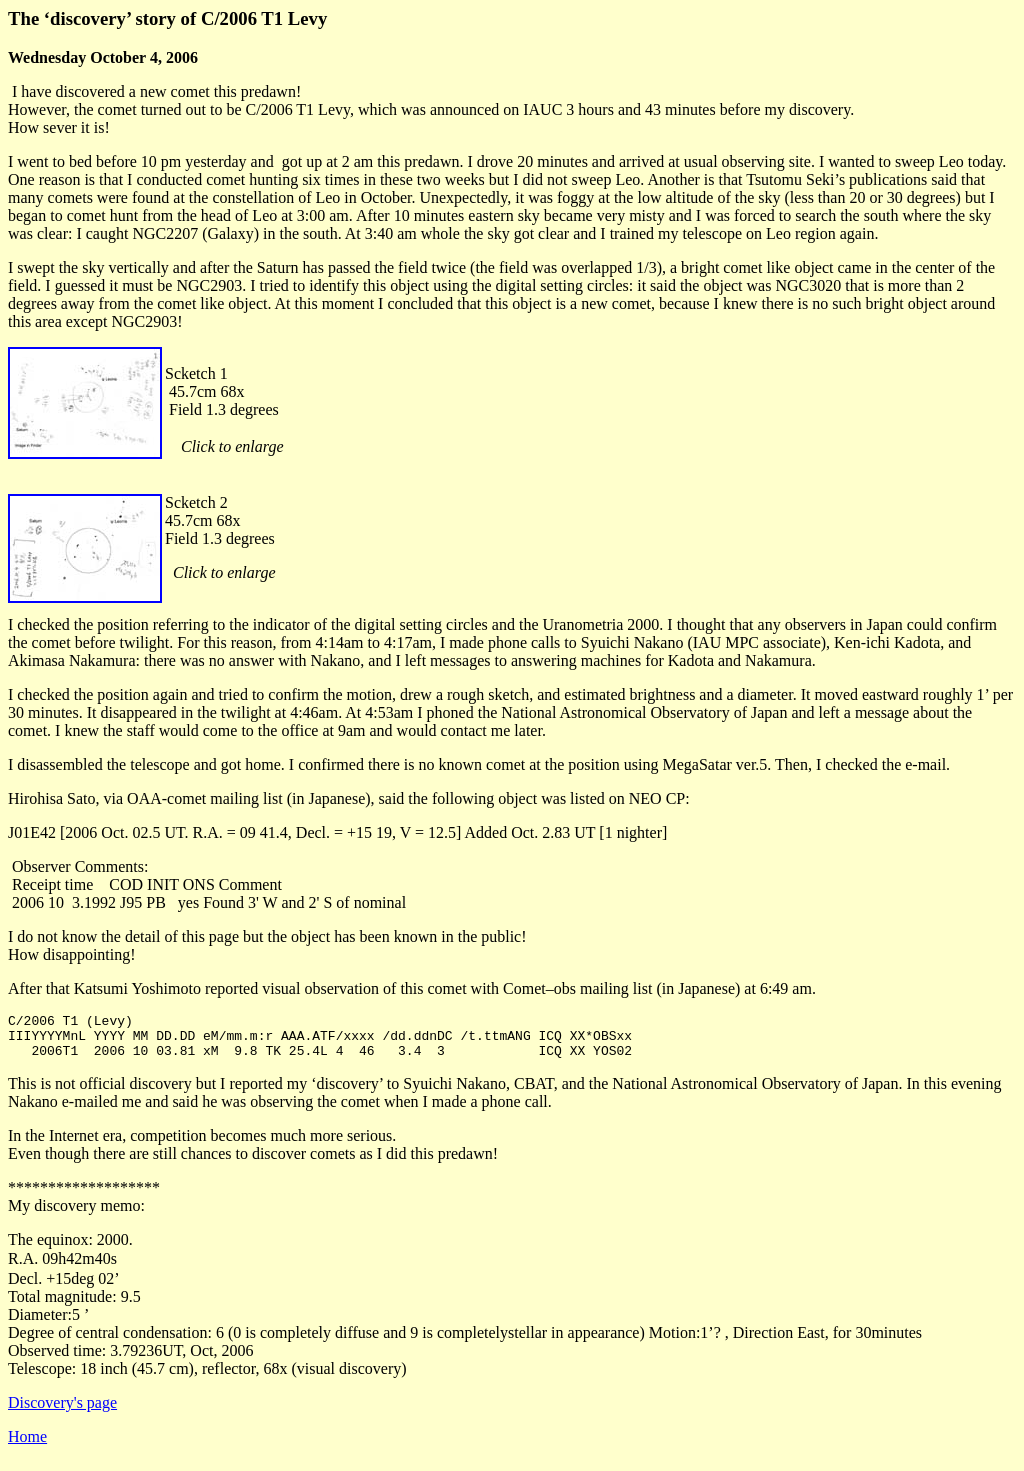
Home (27, 1445)
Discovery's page (62, 1411)
